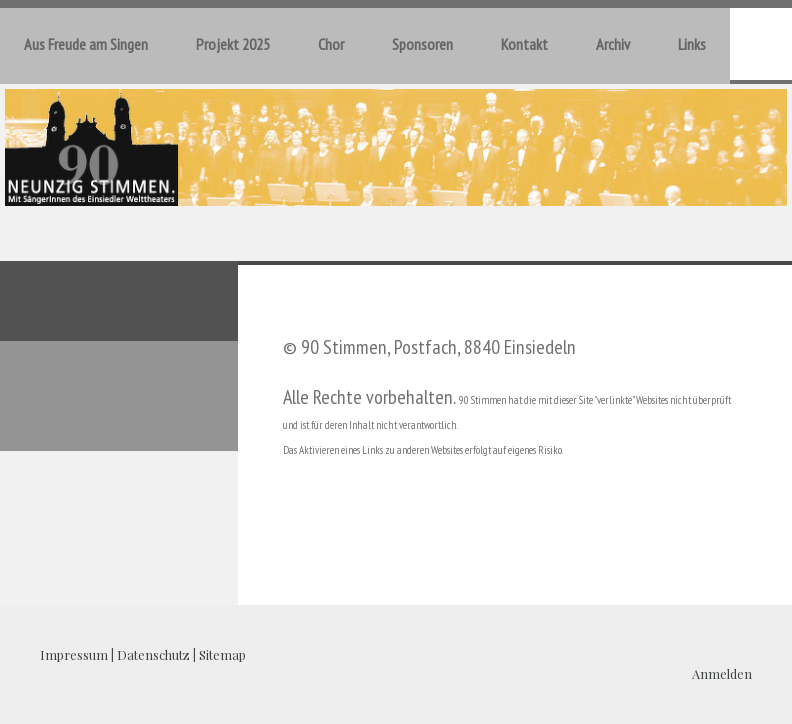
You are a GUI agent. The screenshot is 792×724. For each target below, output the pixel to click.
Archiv (613, 44)
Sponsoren (422, 44)
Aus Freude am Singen (86, 44)
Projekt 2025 (233, 44)
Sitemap (222, 654)
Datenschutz (153, 654)
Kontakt (524, 44)
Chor (331, 44)
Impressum (74, 654)
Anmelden (722, 673)
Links (692, 44)
